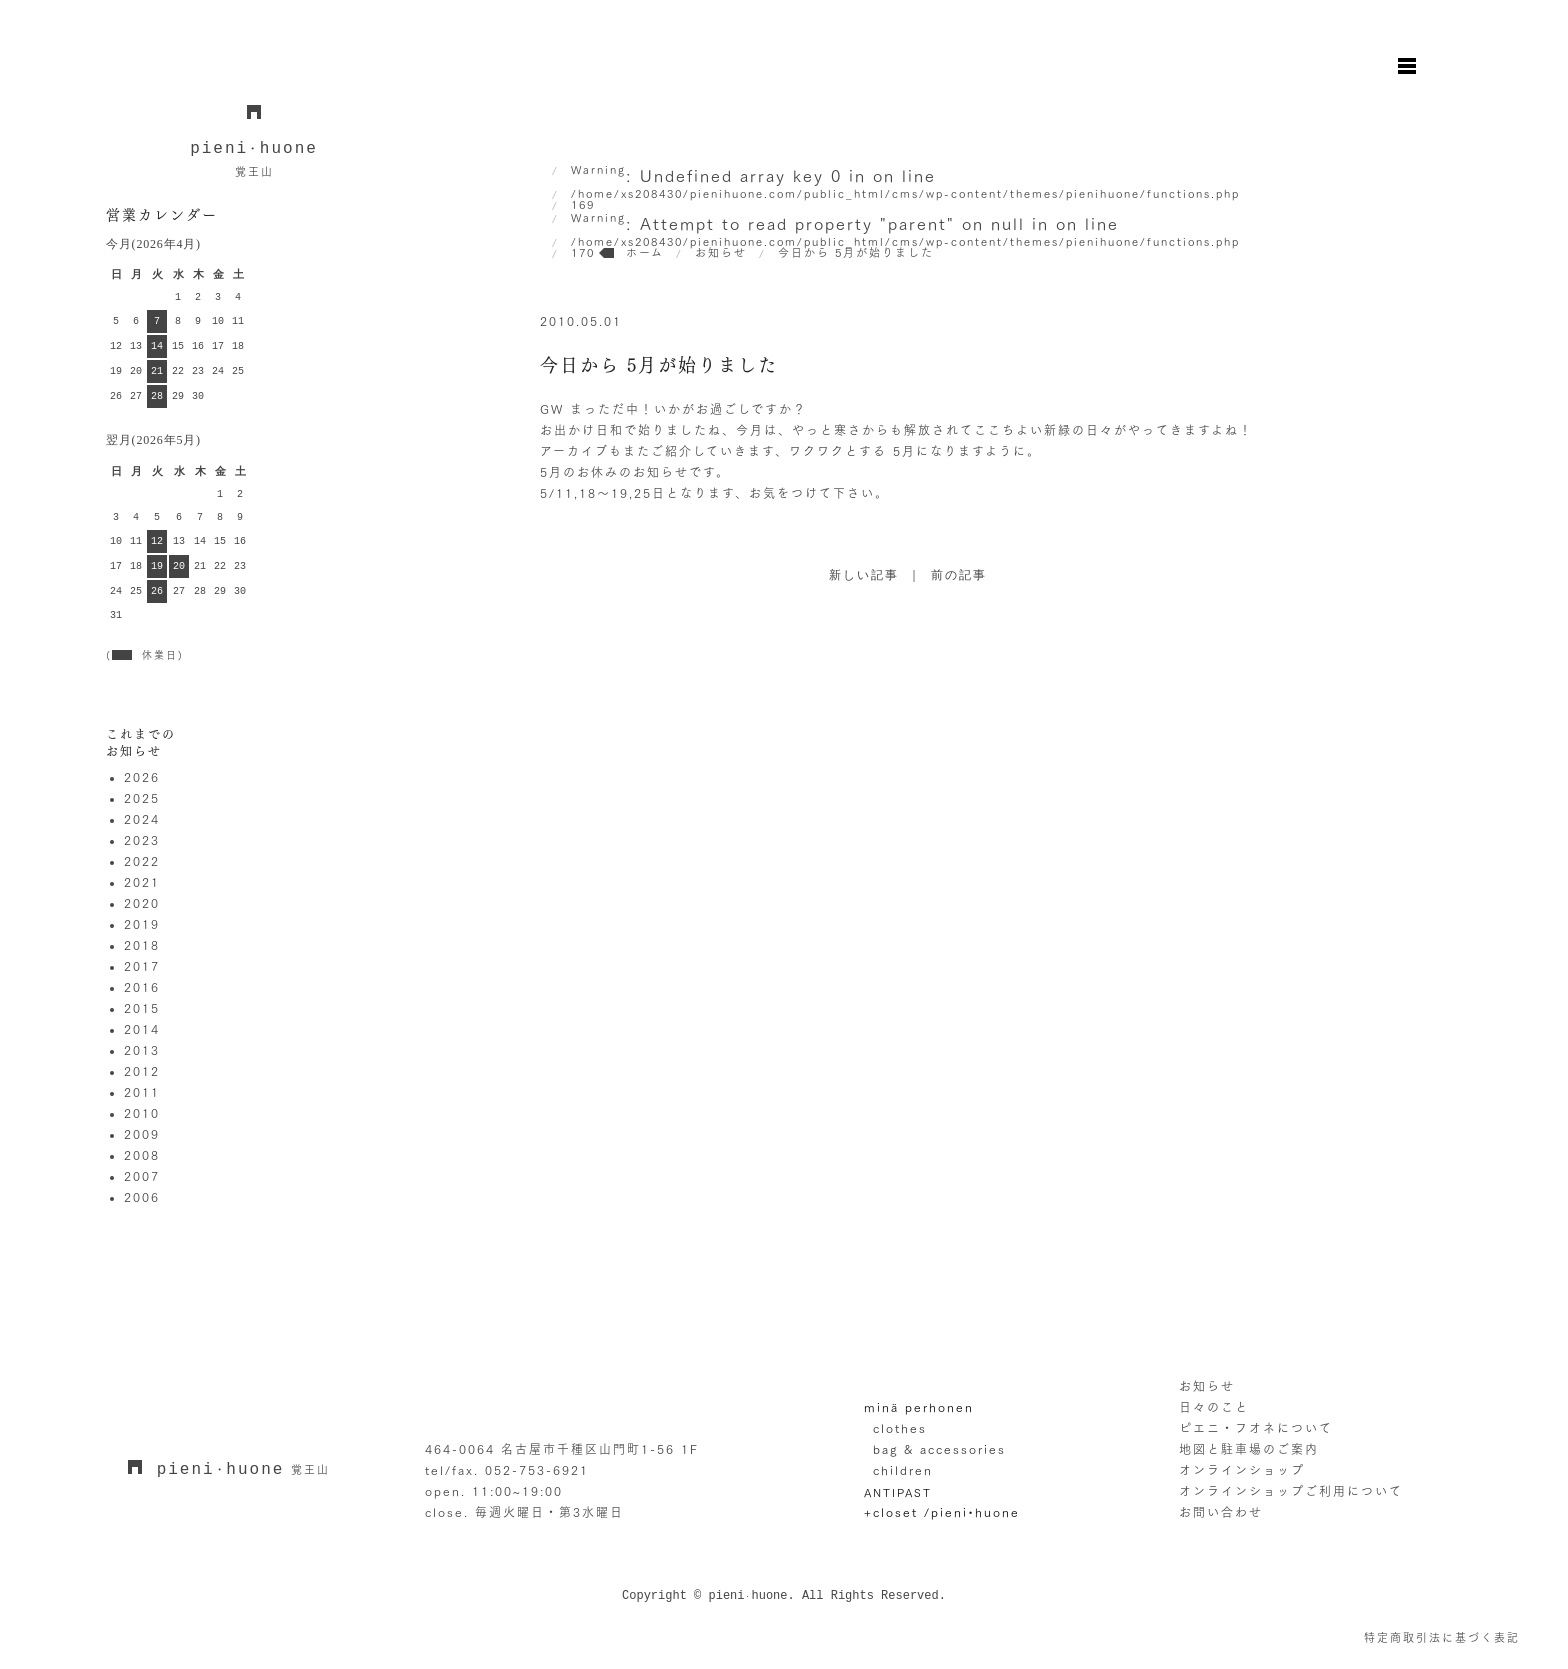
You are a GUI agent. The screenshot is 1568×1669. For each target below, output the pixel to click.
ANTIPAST (898, 1492)
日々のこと (1214, 1407)
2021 (142, 882)
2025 (142, 798)
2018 (142, 945)
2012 (142, 1071)
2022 (142, 861)
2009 (142, 1134)
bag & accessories (939, 1449)
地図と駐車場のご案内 (1249, 1449)
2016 (142, 987)
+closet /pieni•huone (942, 1512)
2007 (142, 1176)
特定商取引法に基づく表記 (1442, 1637)
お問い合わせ (1221, 1512)
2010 (142, 1113)
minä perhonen (919, 1407)
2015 (142, 1008)
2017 (142, 966)
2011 (142, 1092)
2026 (142, 777)
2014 (142, 1029)
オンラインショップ (1242, 1470)
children (903, 1470)
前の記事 (959, 576)
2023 (142, 840)
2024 (142, 819)
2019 (142, 924)
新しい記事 (864, 576)
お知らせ (1207, 1386)
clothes (900, 1428)
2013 (142, 1050)
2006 (142, 1197)
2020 (142, 903)
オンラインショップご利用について (1291, 1491)
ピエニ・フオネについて (1256, 1428)
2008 (142, 1155)
